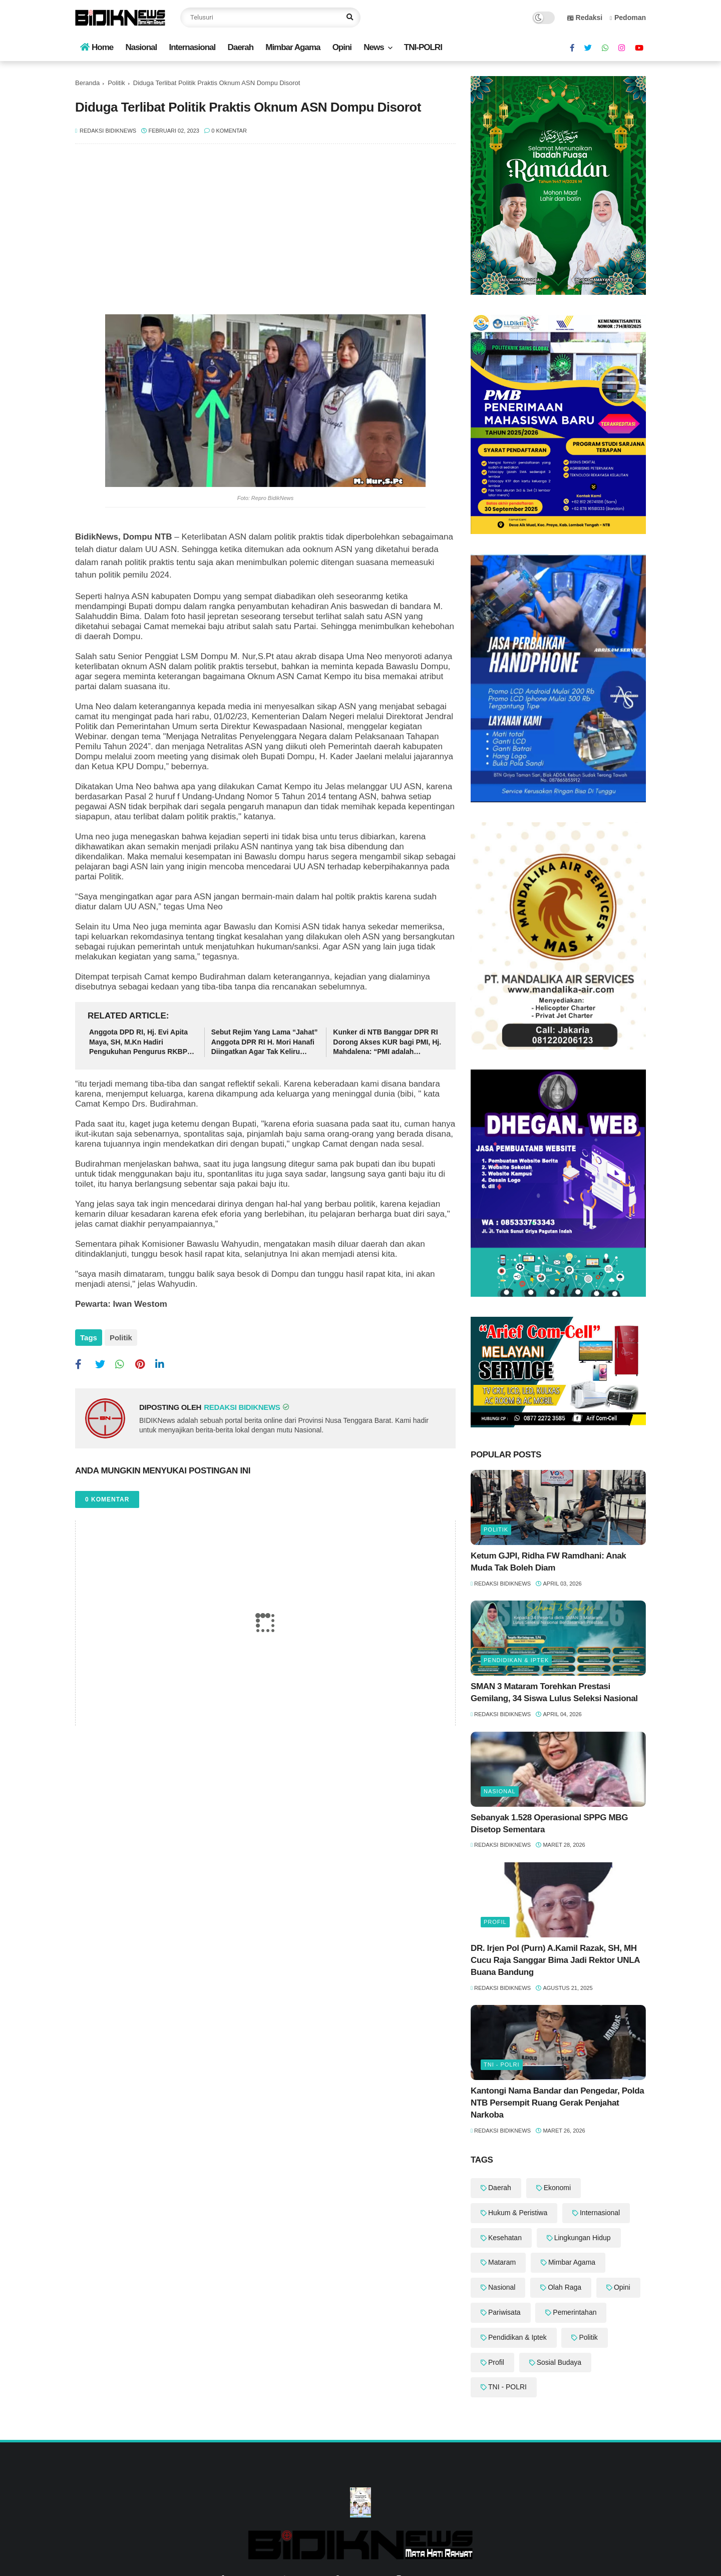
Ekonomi (557, 2188)
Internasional (192, 47)
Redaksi (585, 18)
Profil (495, 1922)
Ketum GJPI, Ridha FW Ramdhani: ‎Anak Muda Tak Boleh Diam (548, 1562)
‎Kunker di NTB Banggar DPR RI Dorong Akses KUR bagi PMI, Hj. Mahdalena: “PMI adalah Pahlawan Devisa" (387, 1042)
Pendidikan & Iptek (516, 1660)
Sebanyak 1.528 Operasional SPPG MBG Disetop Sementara (549, 1823)
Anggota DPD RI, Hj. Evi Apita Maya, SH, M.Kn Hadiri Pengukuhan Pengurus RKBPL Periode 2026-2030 (140, 1042)
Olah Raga (564, 2287)
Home (96, 47)
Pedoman (628, 18)
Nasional (141, 47)
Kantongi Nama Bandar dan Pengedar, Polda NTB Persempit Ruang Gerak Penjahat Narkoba (557, 2103)
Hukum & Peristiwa (517, 2213)
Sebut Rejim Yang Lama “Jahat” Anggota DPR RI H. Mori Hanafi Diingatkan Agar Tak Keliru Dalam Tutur (264, 1042)
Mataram (502, 2262)
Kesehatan (505, 2238)
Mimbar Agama (292, 47)
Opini (341, 47)
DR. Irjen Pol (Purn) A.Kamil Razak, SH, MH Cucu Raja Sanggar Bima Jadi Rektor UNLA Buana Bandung (555, 1960)
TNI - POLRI (502, 2065)
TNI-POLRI (423, 47)
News (374, 47)
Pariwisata (504, 2312)
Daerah (240, 47)
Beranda (87, 83)
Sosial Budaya (559, 2362)
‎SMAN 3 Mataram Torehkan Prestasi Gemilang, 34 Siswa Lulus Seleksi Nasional (554, 1692)
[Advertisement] (265, 234)
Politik (116, 83)
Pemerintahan (574, 2312)
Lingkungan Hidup (582, 2238)
